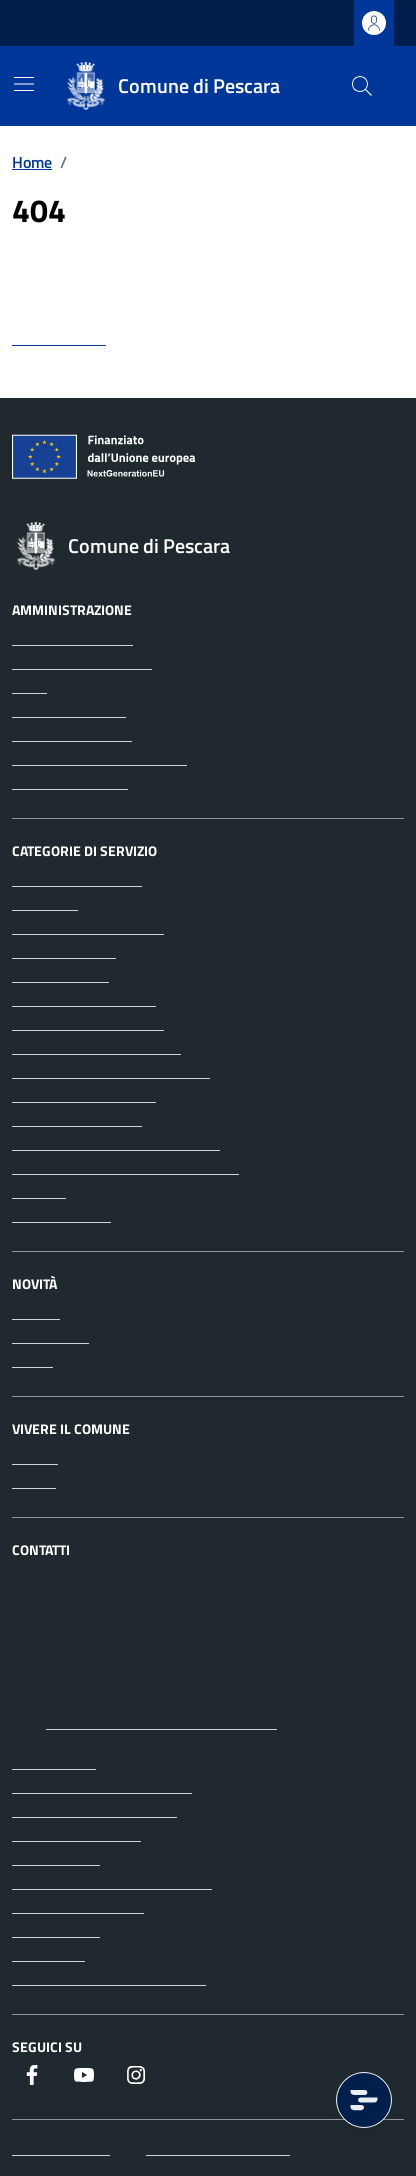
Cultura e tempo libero (88, 1023)
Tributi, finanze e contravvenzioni (125, 1167)
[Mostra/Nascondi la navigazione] (24, 84)
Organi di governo (72, 638)
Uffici (29, 686)
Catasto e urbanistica (84, 999)
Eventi (34, 1481)
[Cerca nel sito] (362, 86)
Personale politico (72, 734)
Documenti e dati (70, 782)
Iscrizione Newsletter (218, 2148)
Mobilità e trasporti (77, 1119)
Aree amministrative (82, 662)
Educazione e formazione (96, 1047)
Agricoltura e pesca (77, 879)
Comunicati (50, 1336)
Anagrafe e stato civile (88, 927)
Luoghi (35, 1457)
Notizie (36, 1312)
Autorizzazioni (60, 975)
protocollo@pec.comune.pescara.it (161, 1722)
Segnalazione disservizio (94, 1810)
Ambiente (45, 903)
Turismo (39, 1191)
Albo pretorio (56, 1858)
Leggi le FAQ (54, 1762)
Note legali (48, 1954)
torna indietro (59, 338)
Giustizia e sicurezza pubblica (111, 1071)
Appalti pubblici (64, 951)
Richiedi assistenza (76, 1834)
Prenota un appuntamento (102, 1786)
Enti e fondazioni (69, 710)
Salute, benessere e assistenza (116, 1143)
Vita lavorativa (61, 1215)
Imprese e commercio (84, 1095)
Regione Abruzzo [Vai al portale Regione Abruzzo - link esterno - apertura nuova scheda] (78, 23)
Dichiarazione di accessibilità (109, 1978)
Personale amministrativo (99, 758)
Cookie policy (56, 1930)
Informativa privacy (78, 1906)
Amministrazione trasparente (112, 1882)
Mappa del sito (61, 2148)
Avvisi (32, 1360)
